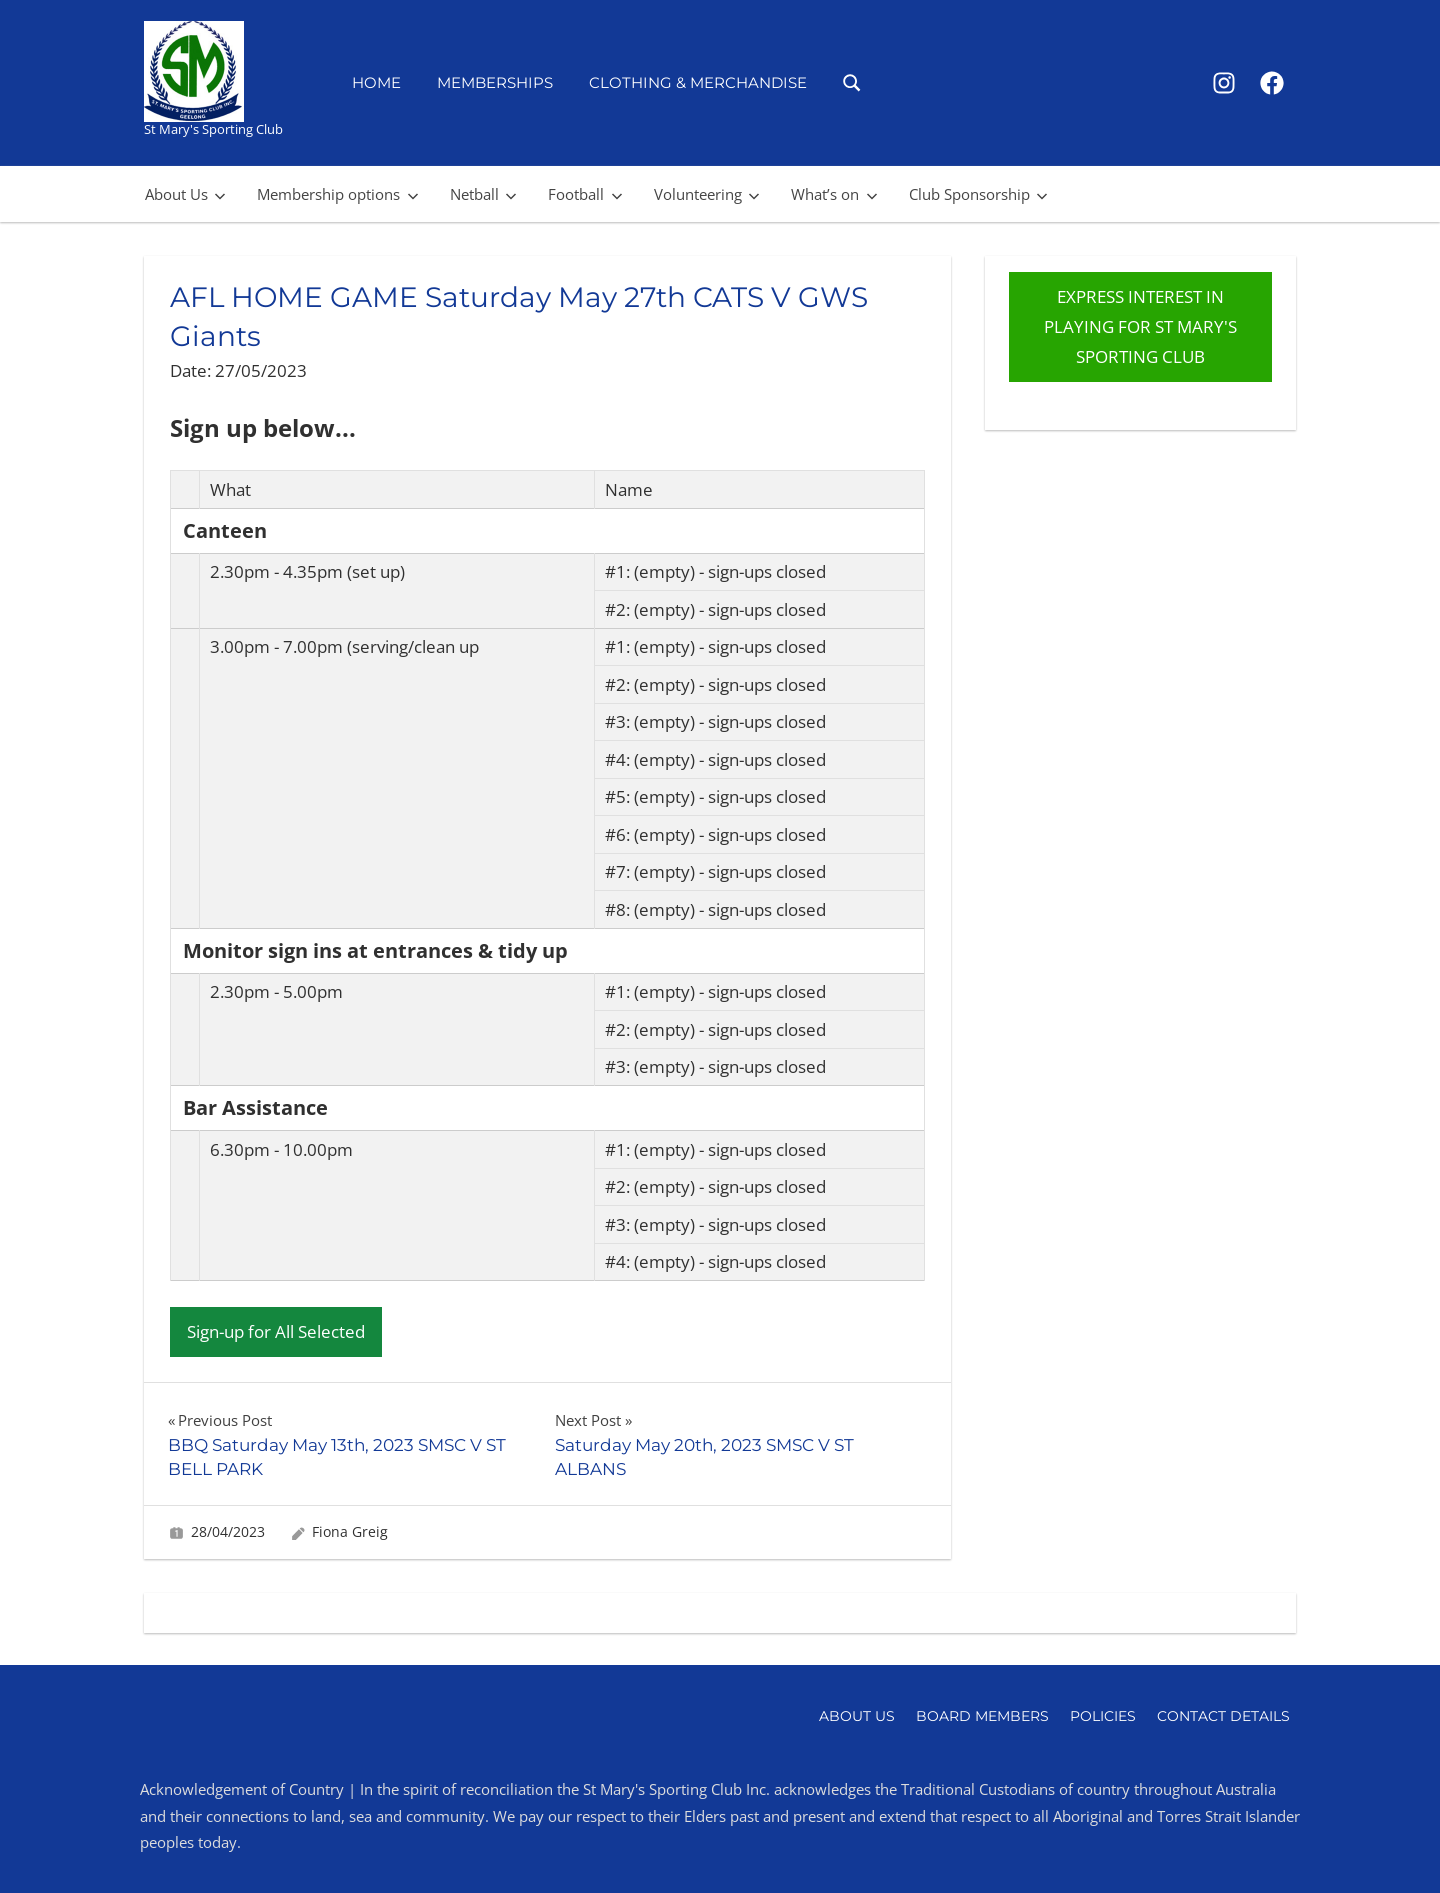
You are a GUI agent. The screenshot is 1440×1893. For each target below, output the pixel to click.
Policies (1103, 1716)
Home (376, 82)
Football (585, 194)
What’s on (834, 194)
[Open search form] (852, 81)
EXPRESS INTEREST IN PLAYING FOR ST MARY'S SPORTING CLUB (1140, 326)
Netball (483, 194)
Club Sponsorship (978, 194)
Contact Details (1223, 1716)
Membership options (337, 194)
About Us (185, 194)
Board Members (982, 1716)
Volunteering (707, 194)
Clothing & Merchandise (698, 82)
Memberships (495, 82)
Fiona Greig (350, 1531)
